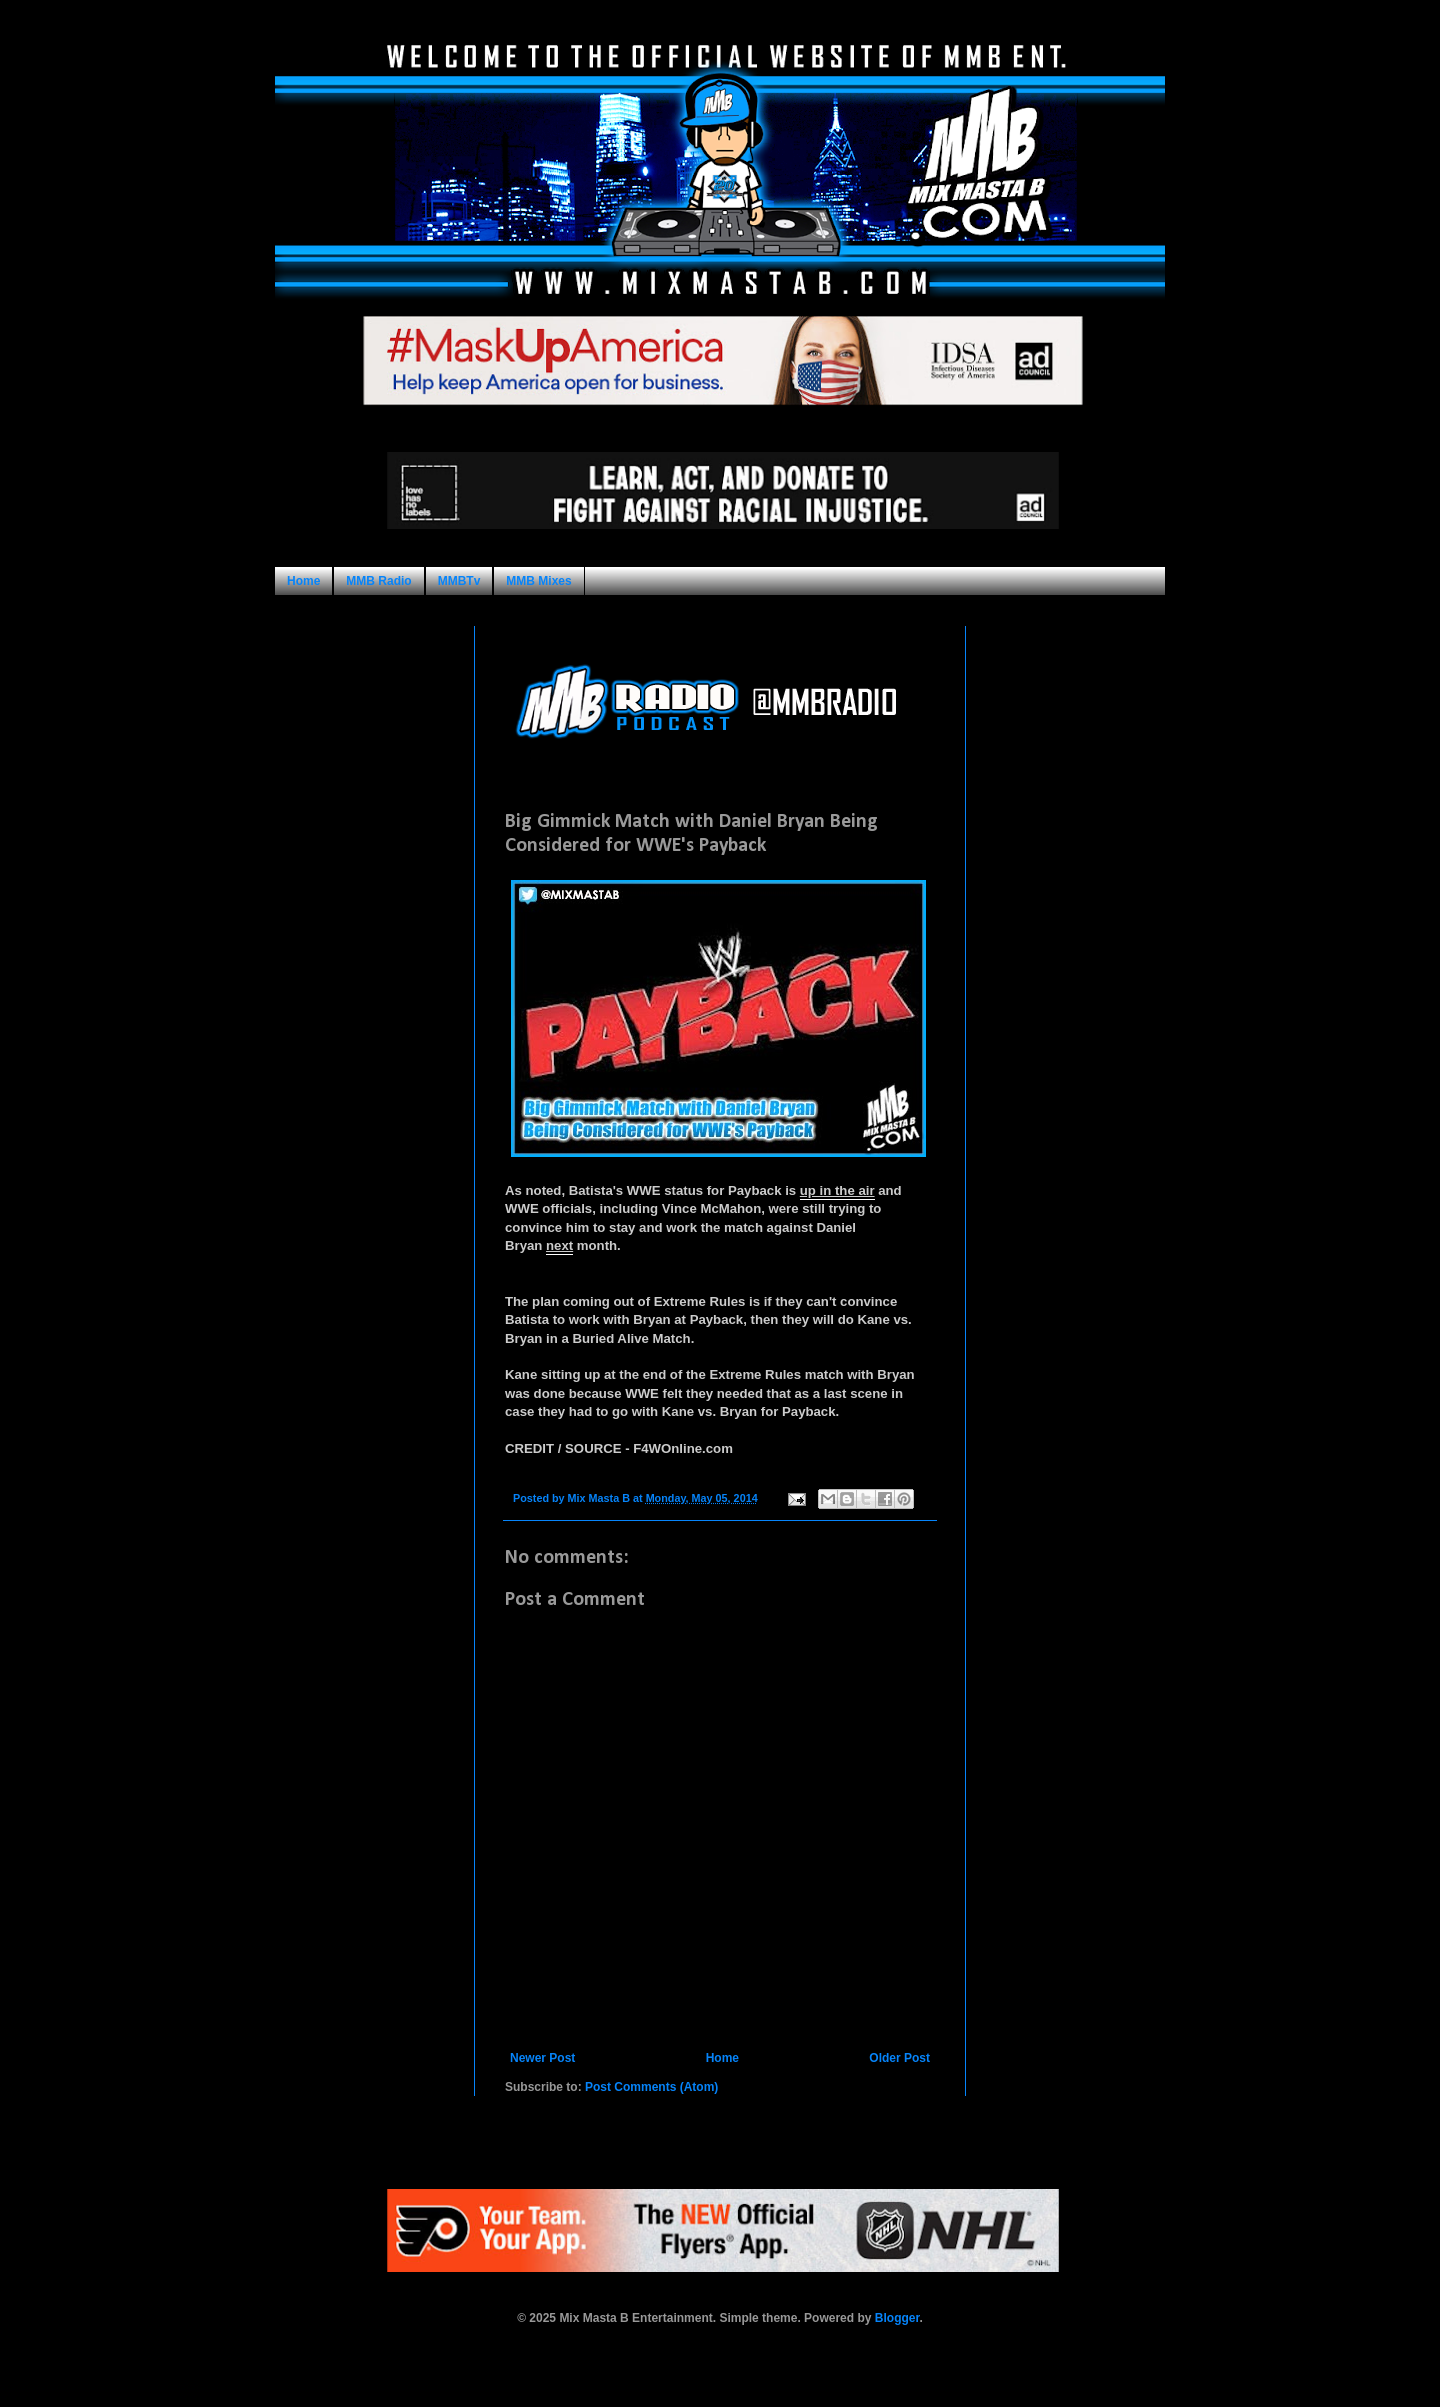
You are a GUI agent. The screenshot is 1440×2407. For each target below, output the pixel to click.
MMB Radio (378, 581)
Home (303, 581)
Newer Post (542, 2058)
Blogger (897, 2318)
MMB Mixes (538, 581)
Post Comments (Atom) (651, 2087)
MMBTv (459, 581)
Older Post (899, 2058)
